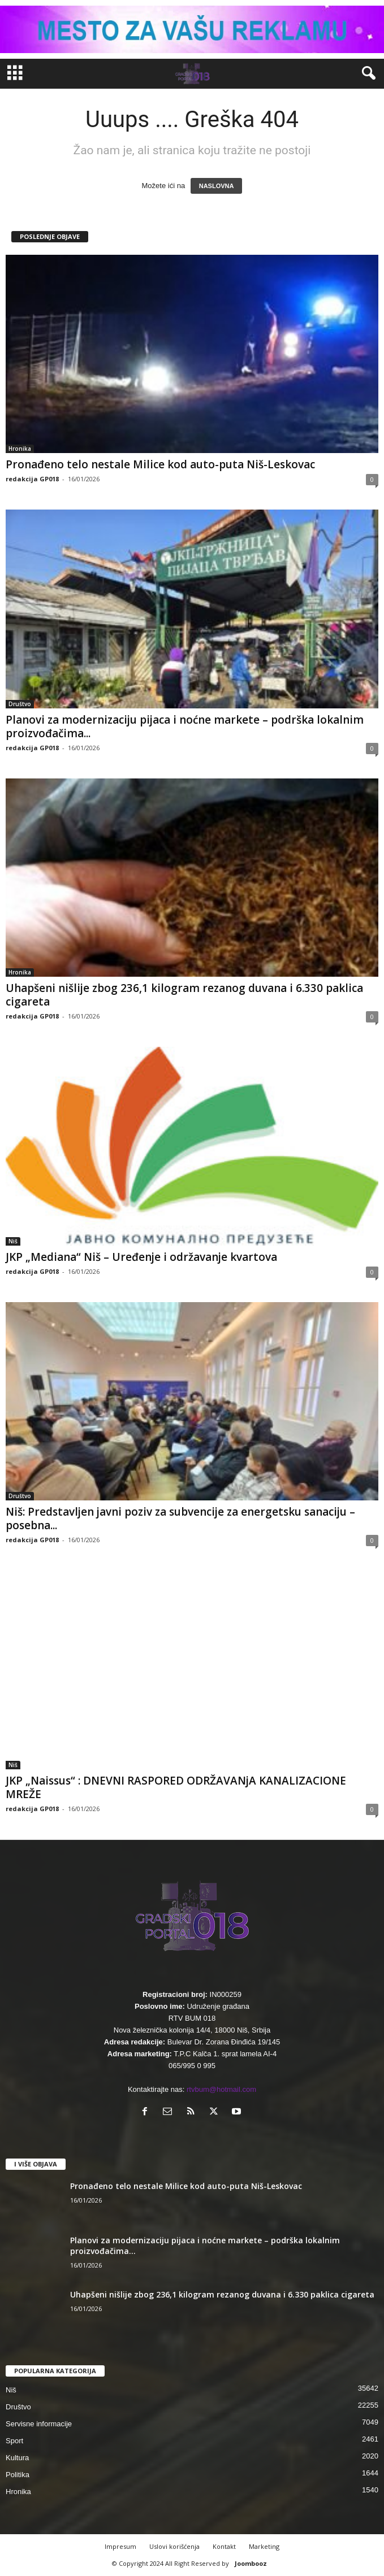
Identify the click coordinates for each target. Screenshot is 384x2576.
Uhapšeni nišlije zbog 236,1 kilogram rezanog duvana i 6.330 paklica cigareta (184, 995)
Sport (14, 2440)
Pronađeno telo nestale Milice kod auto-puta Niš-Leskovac (160, 464)
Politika (17, 2474)
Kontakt (224, 2546)
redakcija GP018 (32, 479)
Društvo (19, 704)
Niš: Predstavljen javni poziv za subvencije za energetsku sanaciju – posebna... (180, 1518)
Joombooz (251, 2563)
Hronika (19, 448)
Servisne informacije (39, 2424)
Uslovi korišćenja (174, 2546)
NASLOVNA (216, 185)
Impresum (120, 2546)
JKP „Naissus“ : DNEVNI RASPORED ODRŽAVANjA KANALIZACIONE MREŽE (176, 1787)
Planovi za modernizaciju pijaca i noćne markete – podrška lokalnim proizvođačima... (185, 726)
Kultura (17, 2457)
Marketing (264, 2546)
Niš (13, 1241)
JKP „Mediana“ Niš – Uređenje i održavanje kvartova (141, 1257)
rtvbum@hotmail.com (221, 2089)
